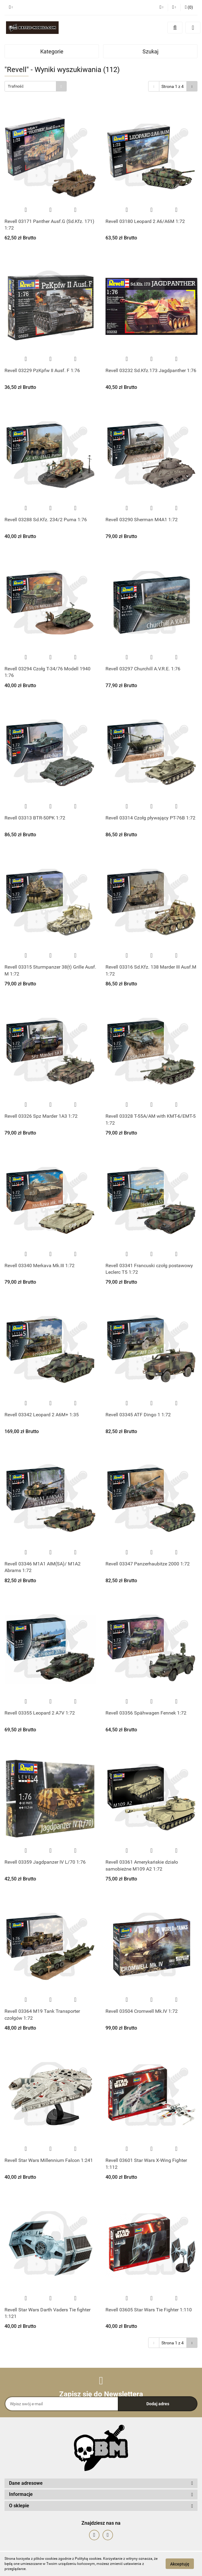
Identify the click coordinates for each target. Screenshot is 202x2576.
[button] (188, 7)
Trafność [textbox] (16, 86)
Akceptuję (179, 2564)
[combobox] (36, 86)
